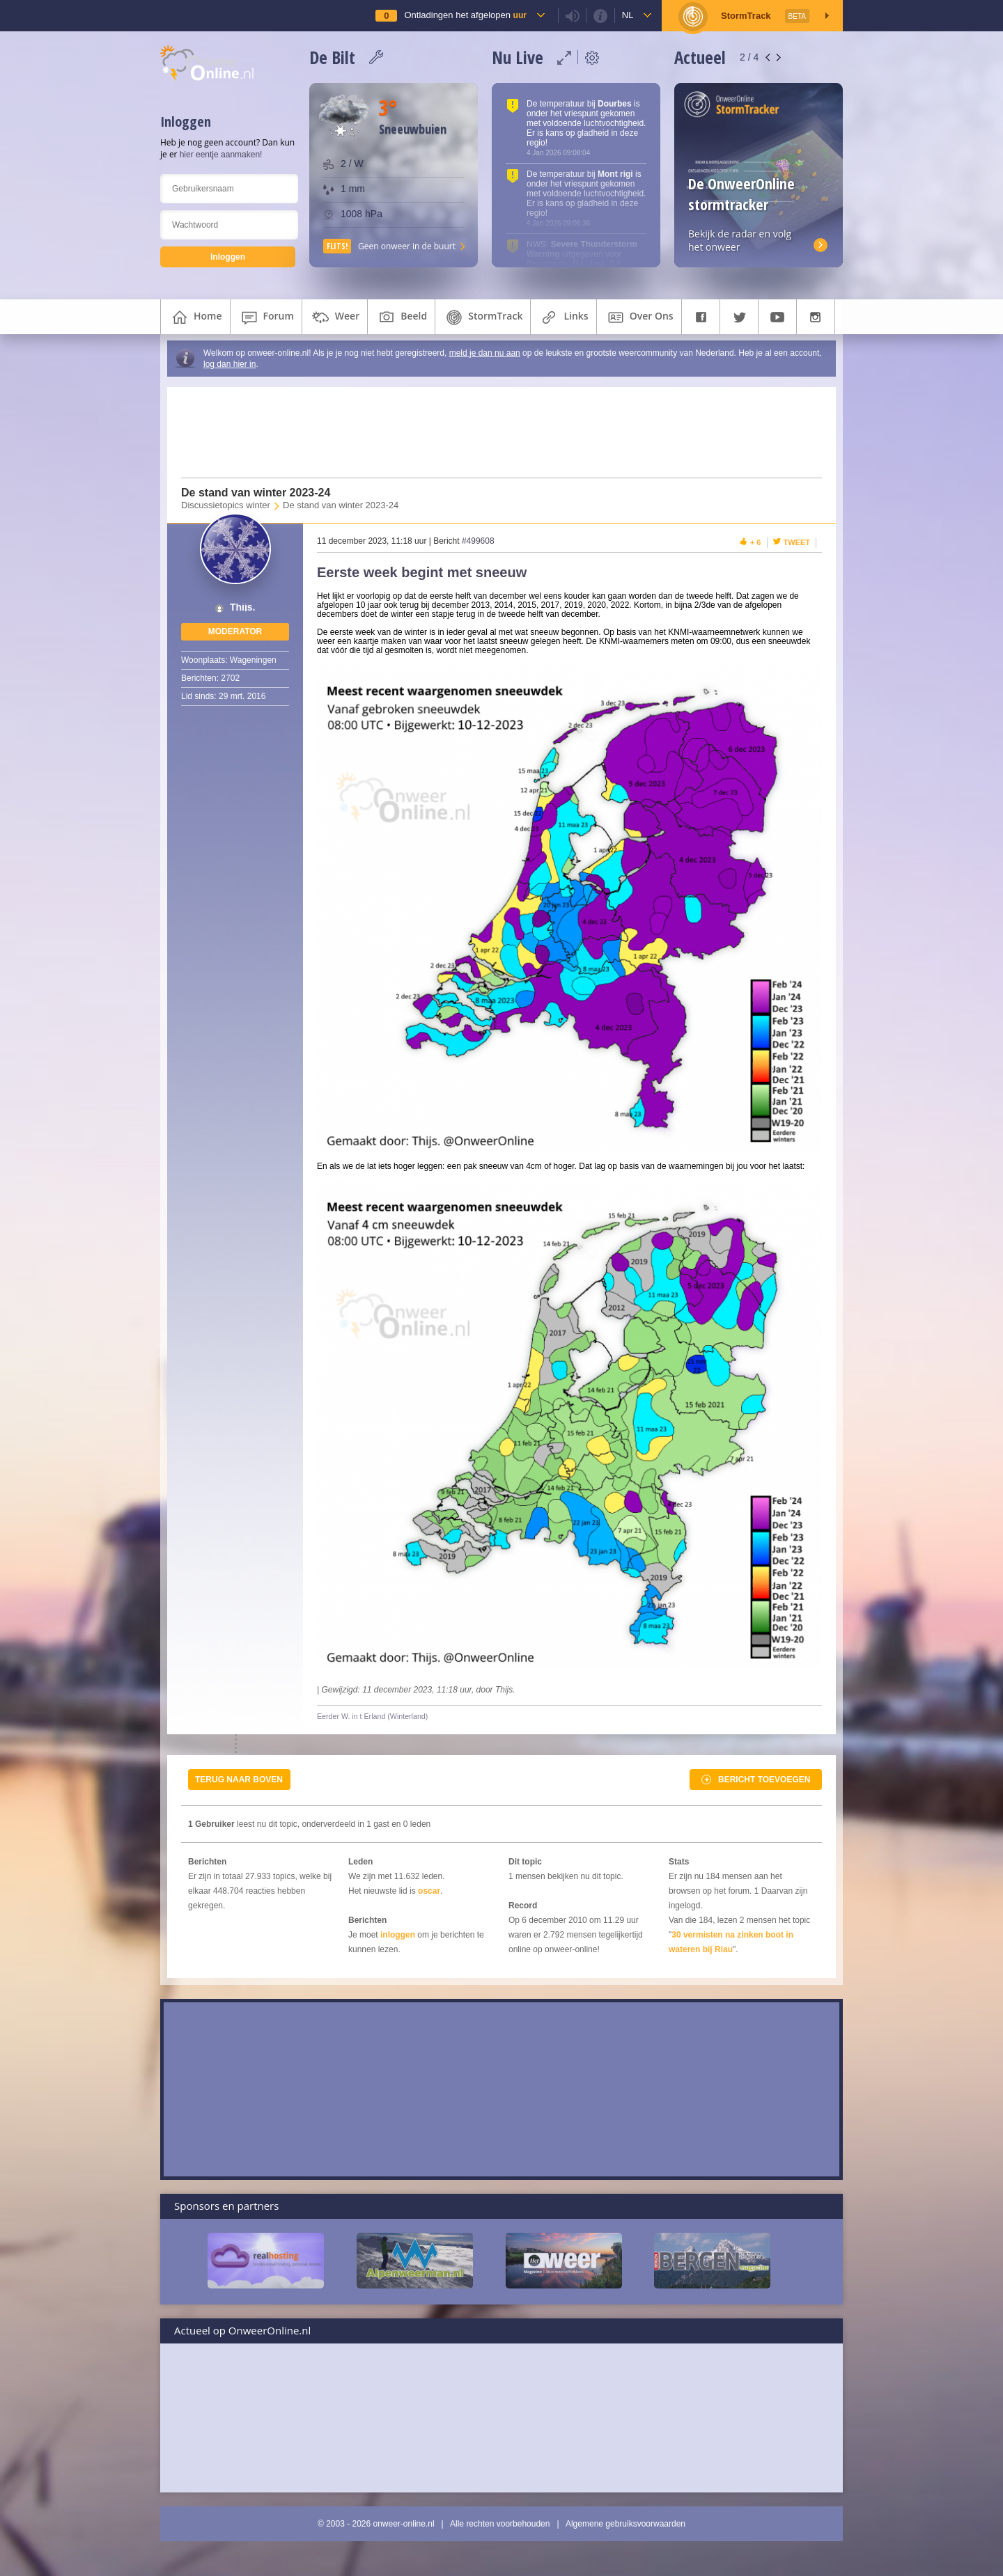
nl (628, 15)
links (563, 317)
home (195, 317)
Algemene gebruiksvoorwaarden (625, 2524)
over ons (639, 317)
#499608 (478, 541)
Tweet (797, 542)
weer (334, 317)
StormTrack (482, 317)
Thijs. (243, 607)
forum (266, 317)
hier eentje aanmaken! (221, 154)
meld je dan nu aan (484, 353)
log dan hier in (229, 364)
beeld (401, 317)
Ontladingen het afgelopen (465, 15)
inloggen (397, 1935)
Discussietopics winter (225, 505)
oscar (429, 1891)
